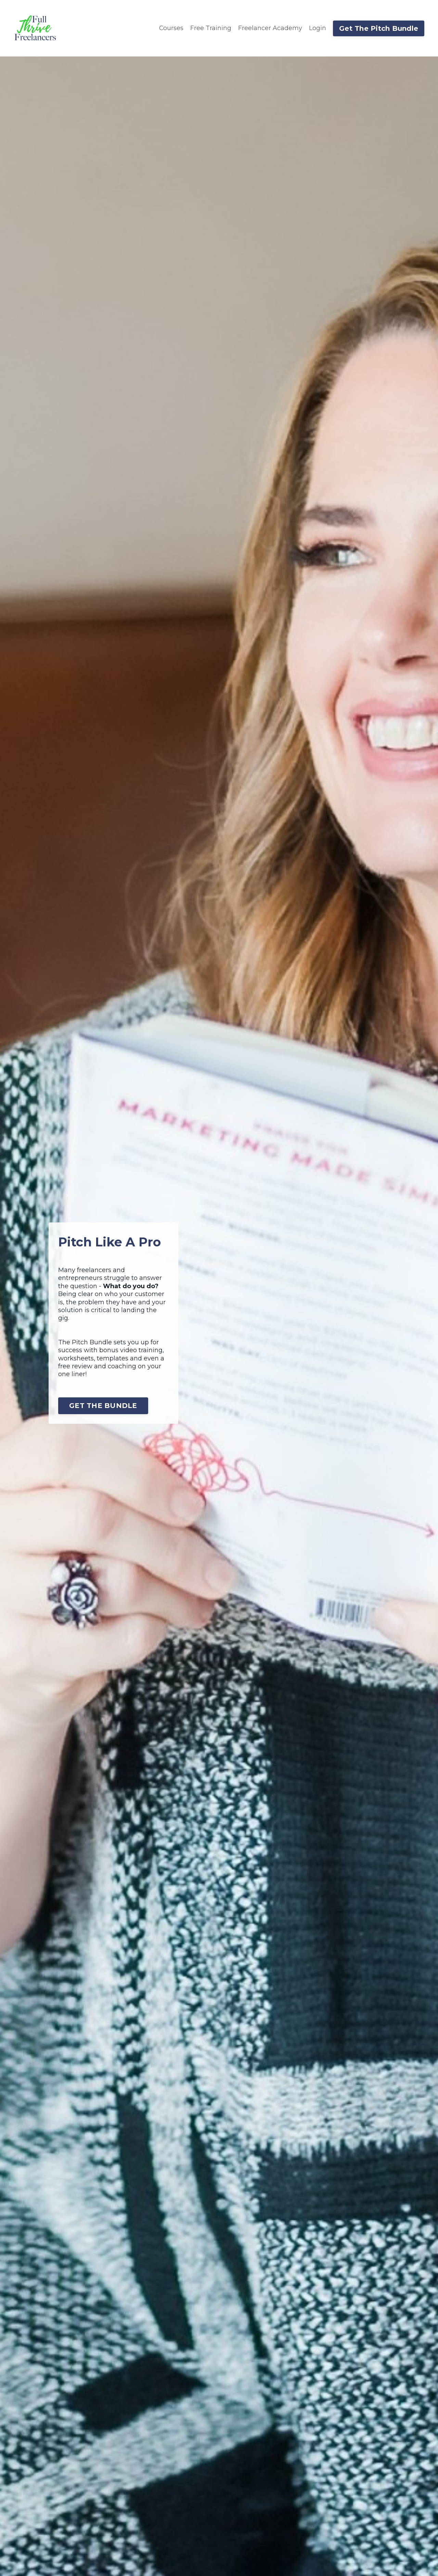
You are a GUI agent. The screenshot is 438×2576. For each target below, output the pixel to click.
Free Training (210, 28)
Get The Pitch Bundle (378, 28)
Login (317, 28)
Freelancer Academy (270, 28)
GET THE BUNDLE (104, 1405)
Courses (171, 28)
